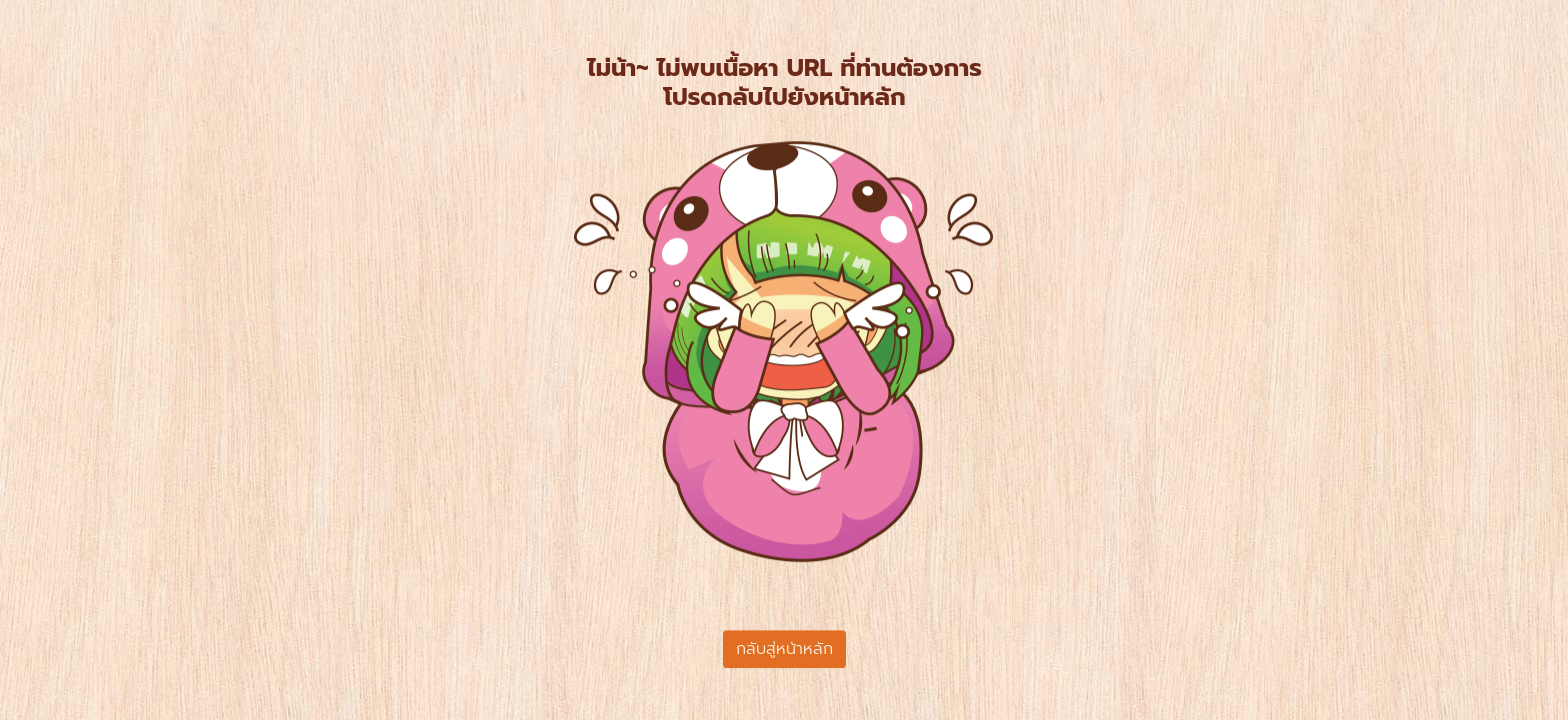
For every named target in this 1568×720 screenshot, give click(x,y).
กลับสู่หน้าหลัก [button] (784, 649)
